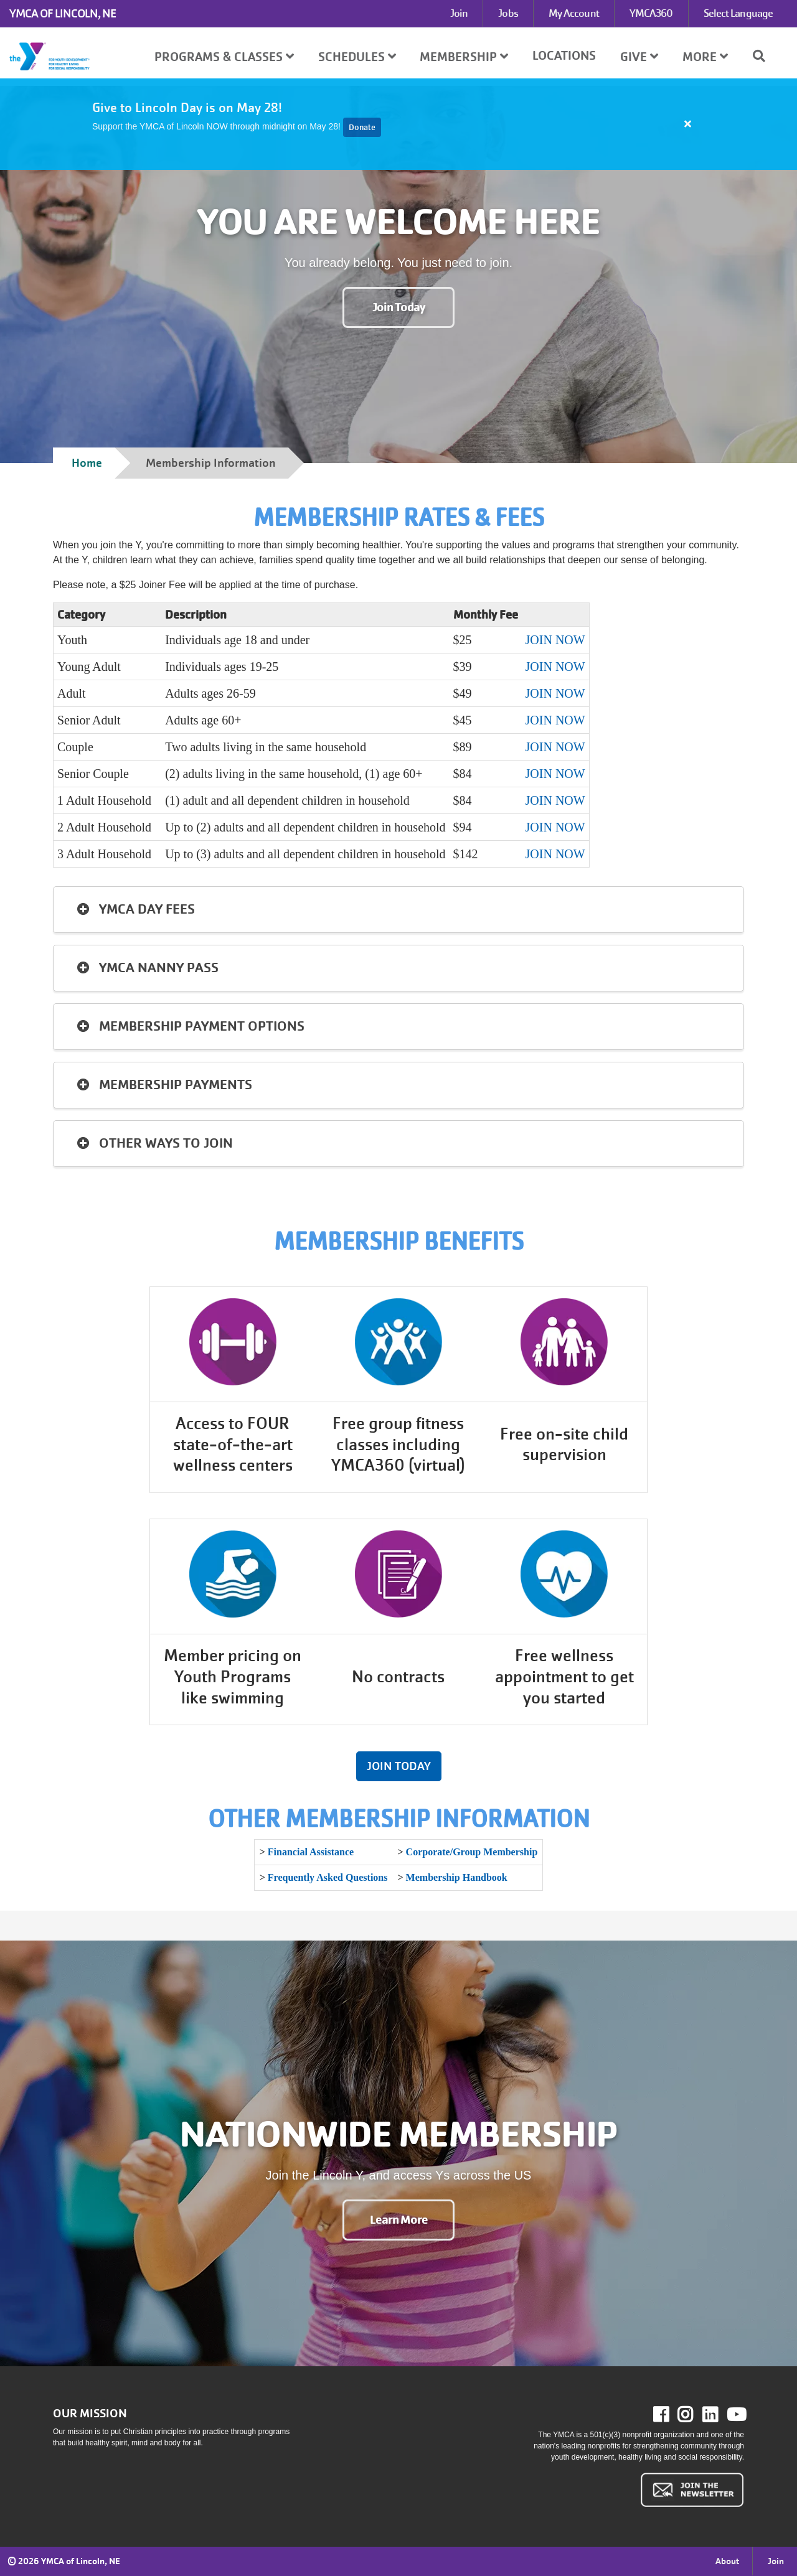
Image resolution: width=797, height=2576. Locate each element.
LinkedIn (719, 2415)
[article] (398, 124)
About (727, 2561)
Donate (362, 127)
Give (639, 57)
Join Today (398, 307)
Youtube (735, 2415)
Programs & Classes (224, 57)
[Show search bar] (764, 56)
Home (87, 463)
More (705, 57)
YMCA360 (651, 13)
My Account (574, 13)
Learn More (399, 2219)
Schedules (357, 57)
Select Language (738, 13)
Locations (564, 55)
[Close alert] (688, 124)
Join (459, 13)
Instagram (694, 2415)
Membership (464, 57)
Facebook (670, 2415)
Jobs (507, 13)
